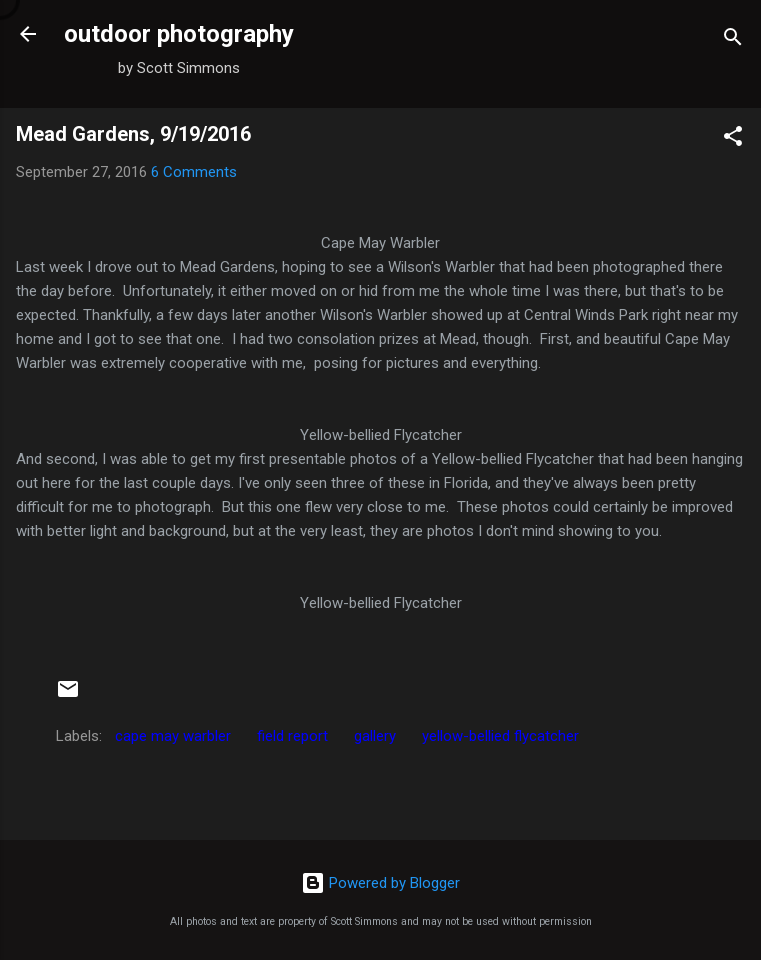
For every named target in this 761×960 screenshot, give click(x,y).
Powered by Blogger (380, 883)
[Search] (733, 40)
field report (292, 736)
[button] (733, 139)
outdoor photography (179, 34)
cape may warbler (173, 736)
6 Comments (194, 172)
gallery (375, 736)
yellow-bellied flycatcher (500, 736)
